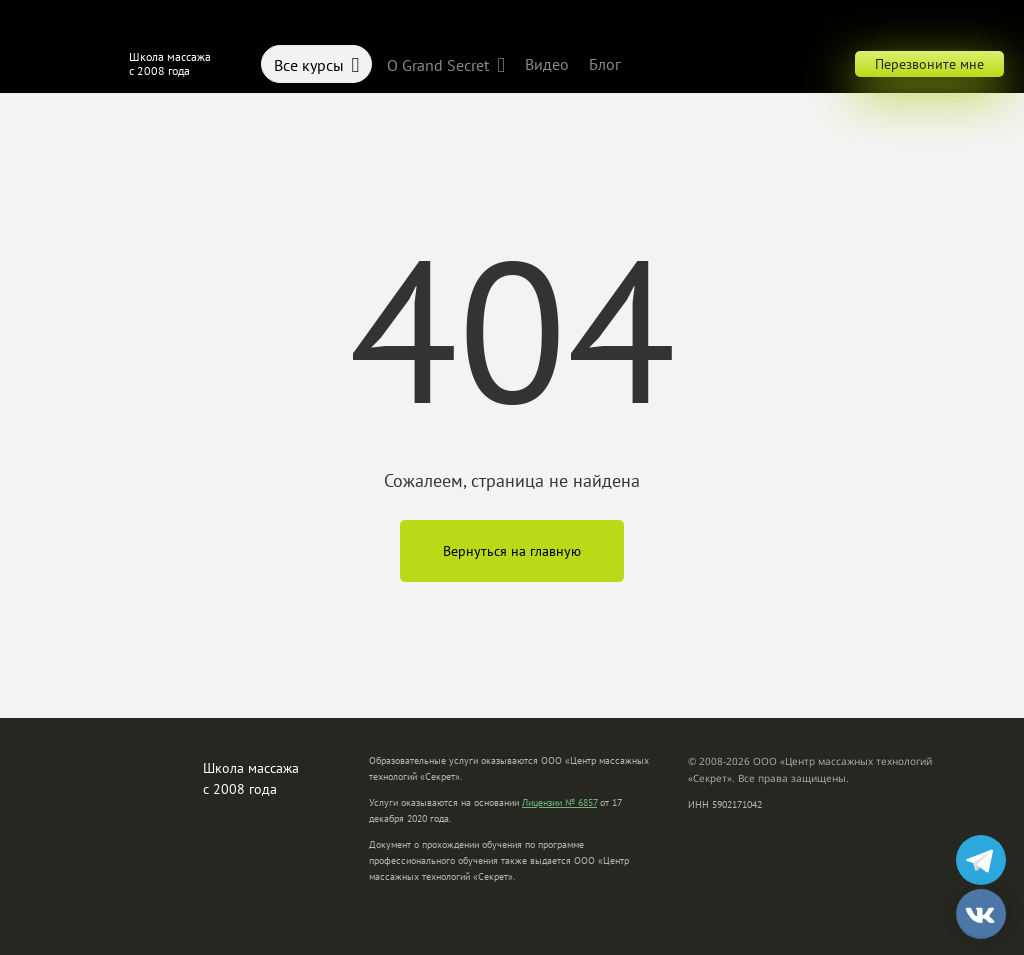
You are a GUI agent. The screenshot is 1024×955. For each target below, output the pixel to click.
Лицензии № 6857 (559, 802)
